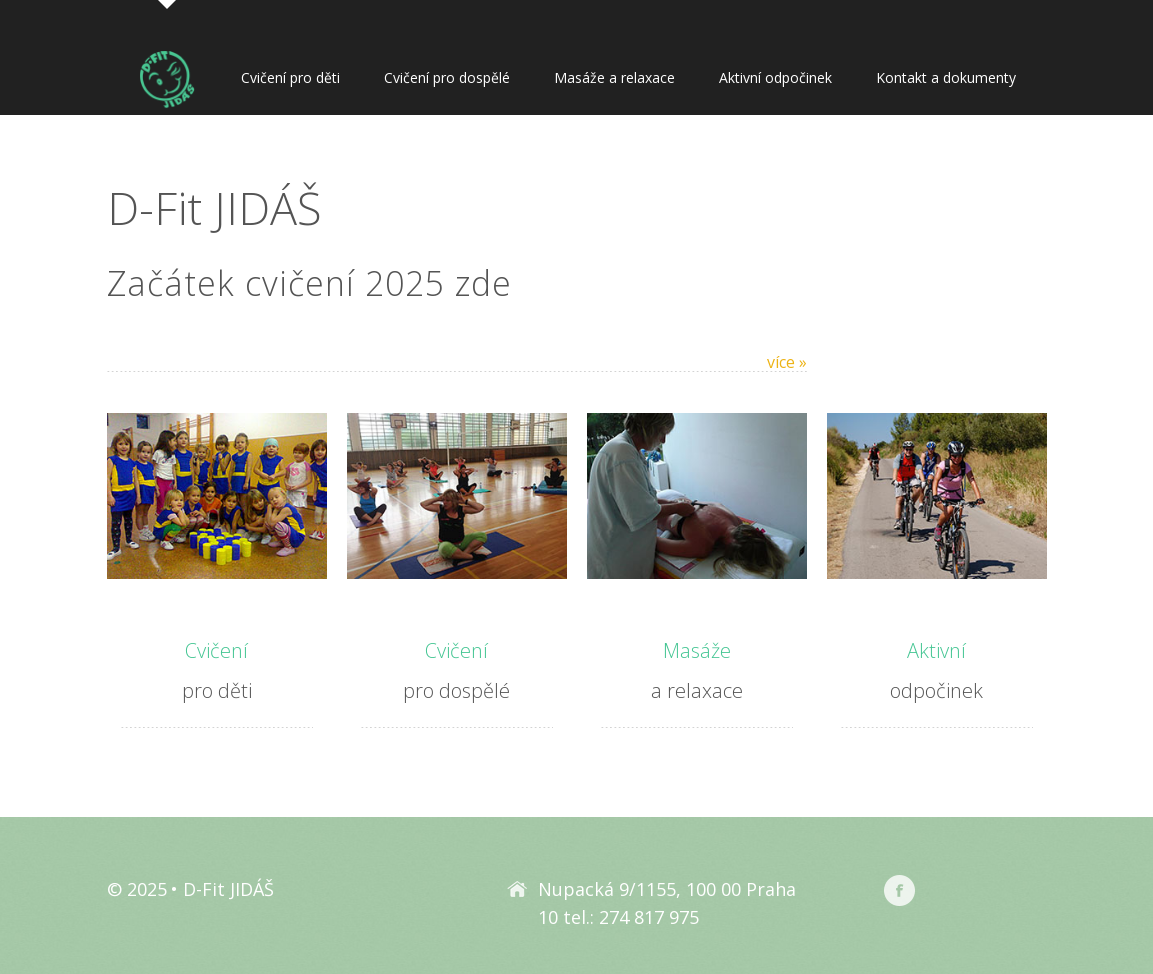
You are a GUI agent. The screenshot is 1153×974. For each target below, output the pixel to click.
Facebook (899, 890)
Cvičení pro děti (290, 77)
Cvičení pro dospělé (447, 77)
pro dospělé (457, 667)
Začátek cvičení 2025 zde (309, 283)
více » (787, 362)
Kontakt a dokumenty (946, 77)
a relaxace (697, 667)
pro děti (217, 667)
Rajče (990, 890)
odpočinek (937, 667)
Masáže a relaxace (614, 77)
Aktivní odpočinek (775, 77)
